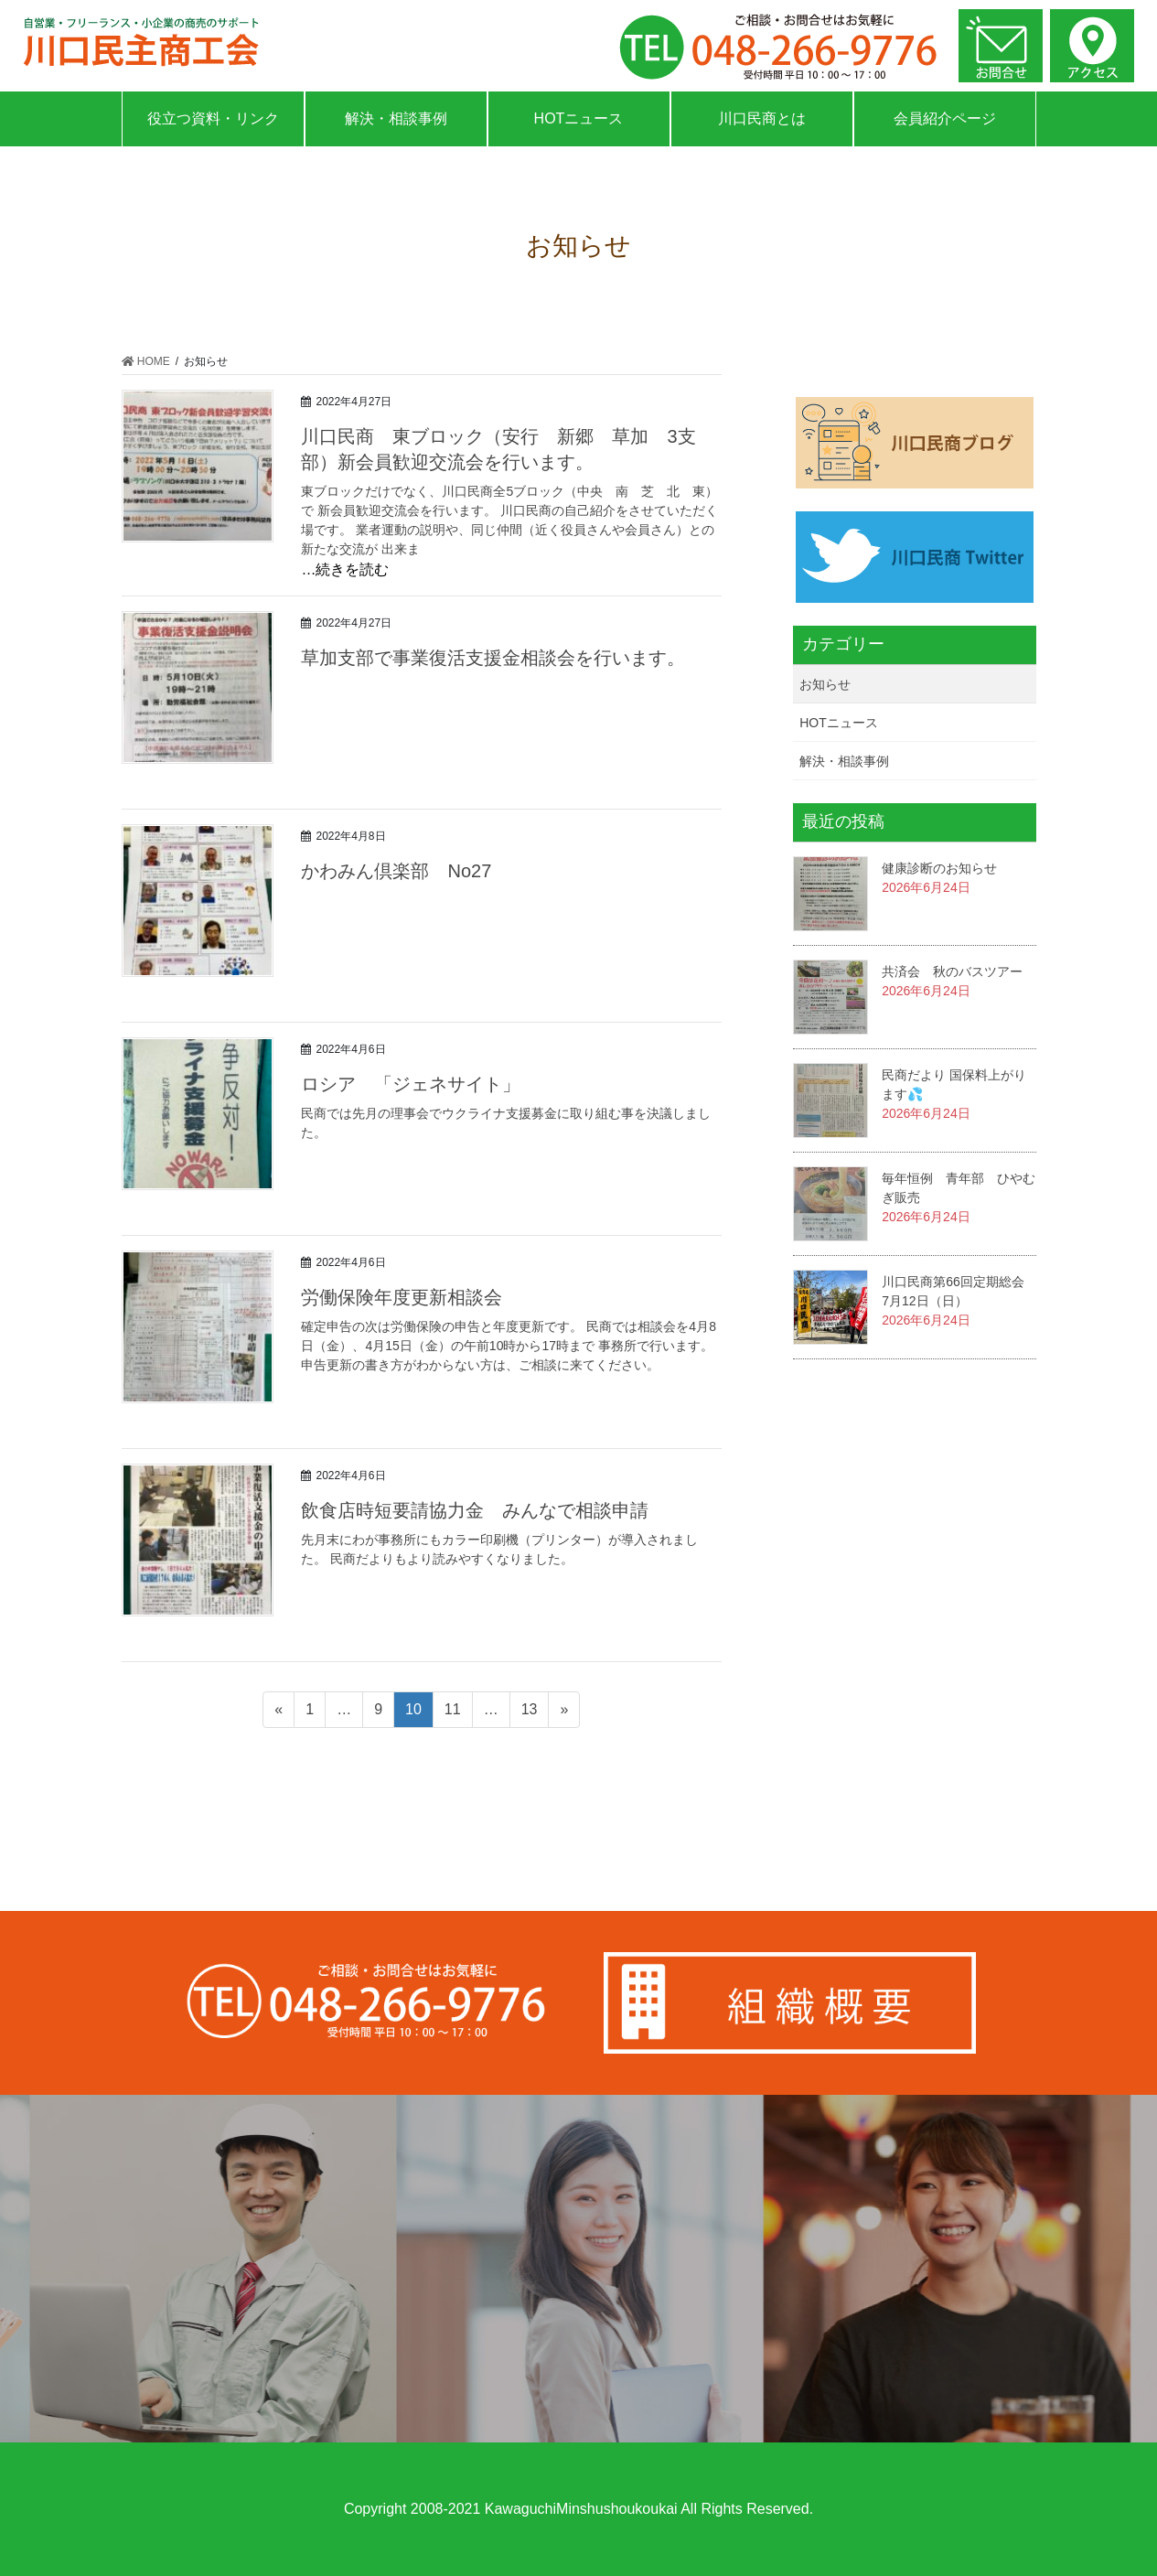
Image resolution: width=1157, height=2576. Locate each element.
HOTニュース (579, 118)
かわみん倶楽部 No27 (405, 871)
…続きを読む (345, 569)
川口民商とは (762, 118)
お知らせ (825, 684)
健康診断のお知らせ (939, 868)
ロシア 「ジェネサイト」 (410, 1084)
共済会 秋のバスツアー (952, 971)
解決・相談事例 (396, 118)
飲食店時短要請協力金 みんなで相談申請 (474, 1510)
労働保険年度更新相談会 (401, 1297)
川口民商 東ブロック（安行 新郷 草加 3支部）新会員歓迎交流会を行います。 (498, 449)
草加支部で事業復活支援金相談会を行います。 (493, 658)
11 (452, 1712)
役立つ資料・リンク (213, 118)
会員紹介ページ (945, 118)
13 (529, 1712)
